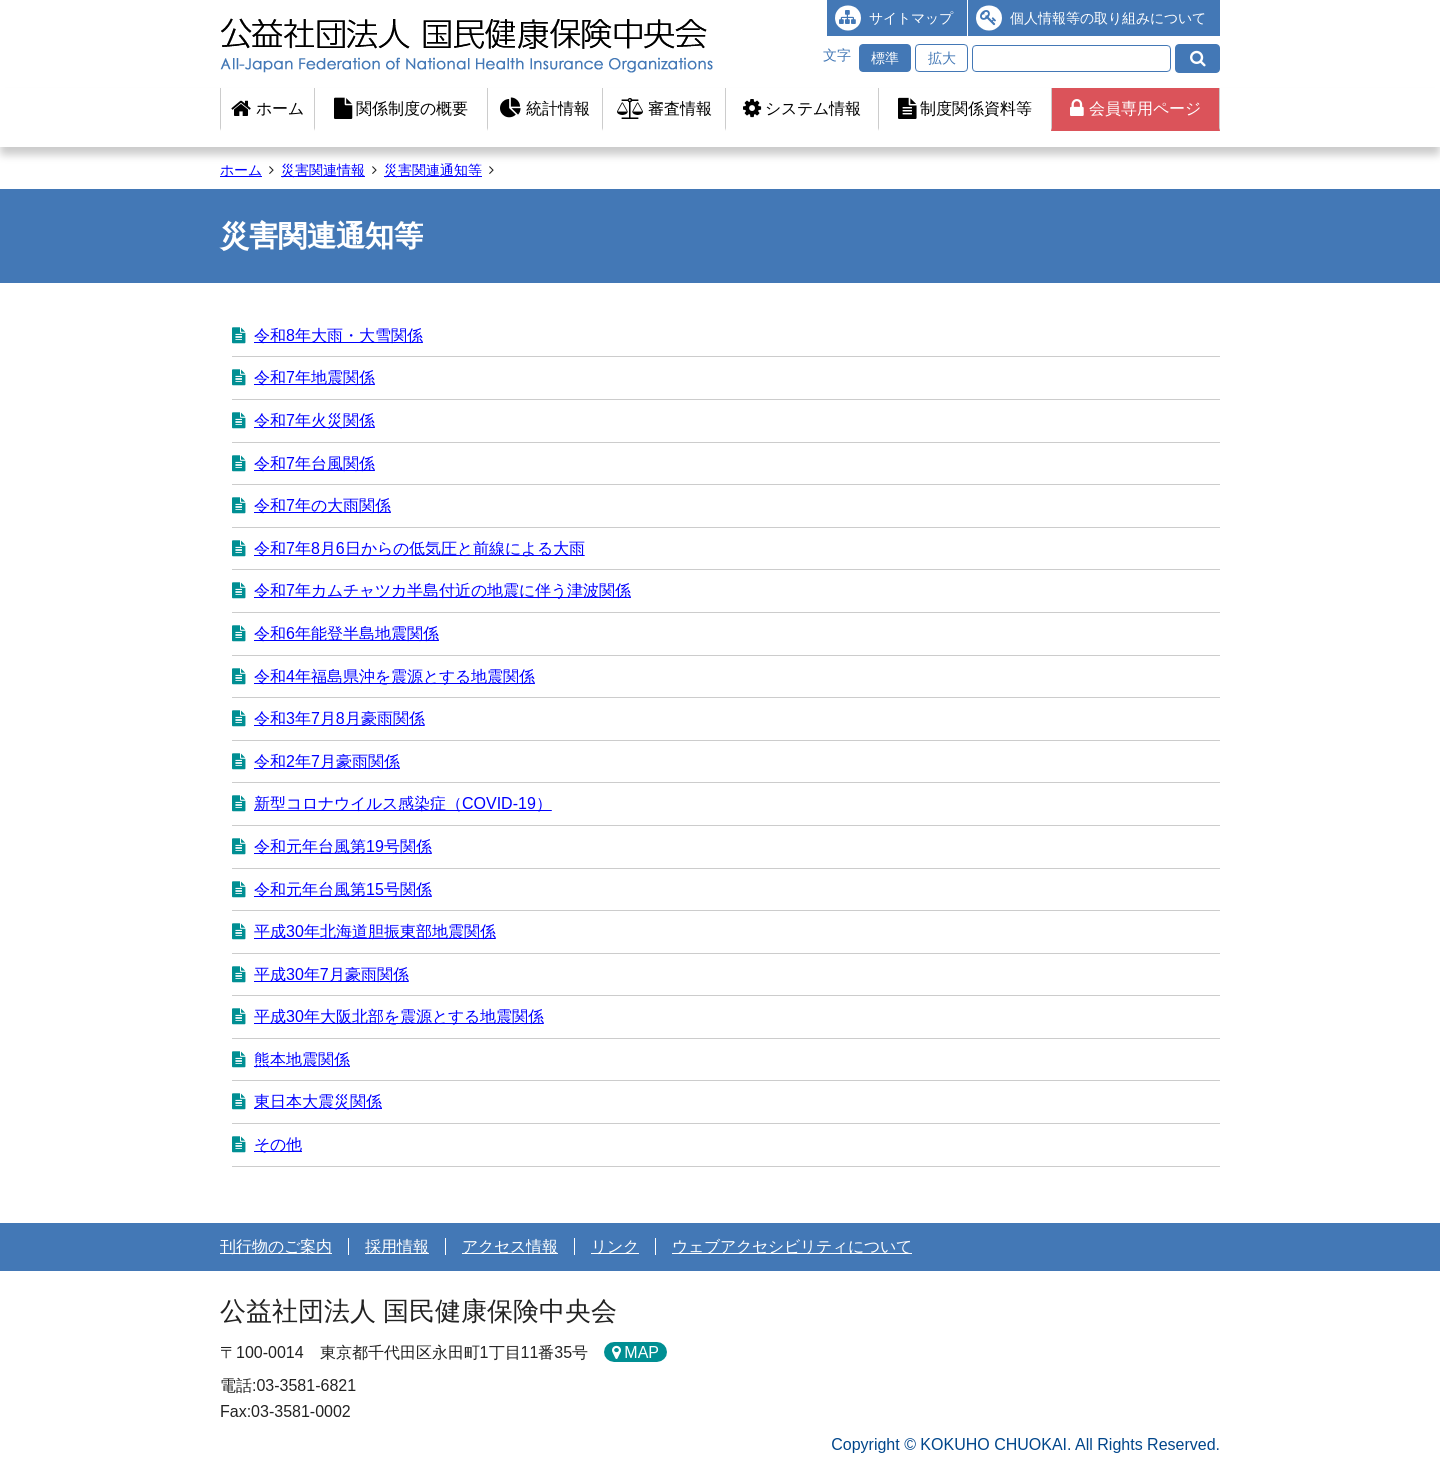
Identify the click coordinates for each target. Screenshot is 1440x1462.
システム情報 (802, 108)
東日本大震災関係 (318, 1101)
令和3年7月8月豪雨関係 (339, 718)
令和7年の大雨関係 (322, 505)
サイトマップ (911, 18)
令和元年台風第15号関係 (343, 889)
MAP (641, 1352)
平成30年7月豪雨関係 (331, 974)
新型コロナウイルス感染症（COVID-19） (403, 803)
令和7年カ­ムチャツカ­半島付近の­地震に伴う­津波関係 (442, 590)
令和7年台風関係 (314, 463)
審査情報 (664, 108)
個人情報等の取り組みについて (1108, 18)
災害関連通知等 (433, 170)
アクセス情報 (510, 1246)
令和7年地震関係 (314, 377)
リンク (615, 1246)
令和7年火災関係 (314, 420)
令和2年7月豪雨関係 (327, 761)
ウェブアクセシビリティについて (792, 1246)
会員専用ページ (1135, 108)
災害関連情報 (323, 170)
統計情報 (544, 108)
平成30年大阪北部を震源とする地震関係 (399, 1016)
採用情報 (397, 1246)
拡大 (942, 58)
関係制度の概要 (401, 108)
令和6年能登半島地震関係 (346, 633)
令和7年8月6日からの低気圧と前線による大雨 (419, 548)
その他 (278, 1144)
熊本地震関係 (302, 1059)
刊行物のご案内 (276, 1246)
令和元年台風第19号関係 (343, 846)
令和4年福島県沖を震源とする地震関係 (394, 676)
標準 (885, 58)
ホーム (267, 108)
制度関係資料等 (965, 108)
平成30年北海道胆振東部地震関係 (375, 931)
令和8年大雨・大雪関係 (338, 335)
